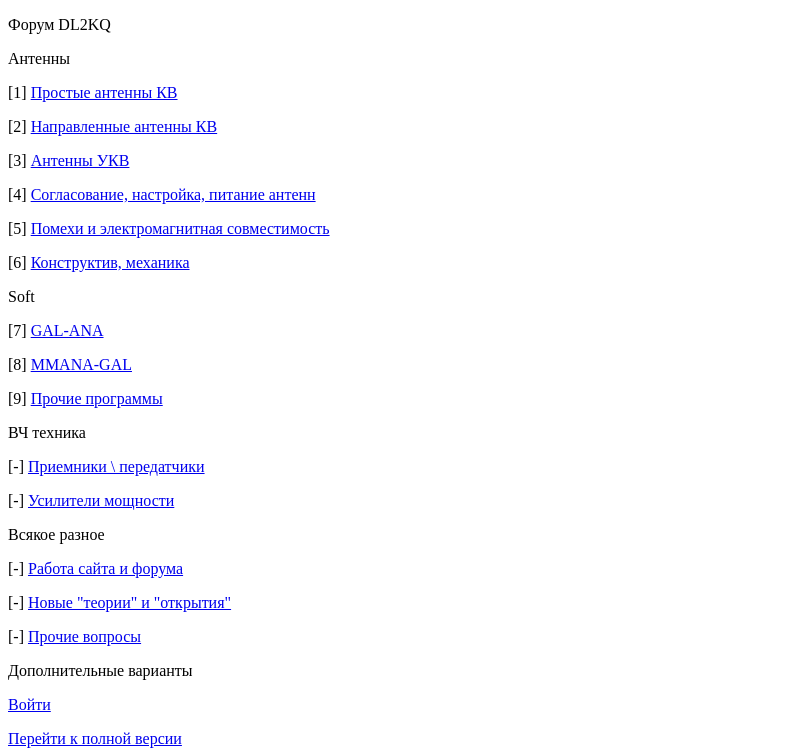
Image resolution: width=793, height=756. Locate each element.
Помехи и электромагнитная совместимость (180, 228)
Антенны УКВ (80, 160)
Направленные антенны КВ (124, 126)
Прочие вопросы (84, 636)
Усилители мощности (101, 500)
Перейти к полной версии (95, 738)
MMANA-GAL (81, 364)
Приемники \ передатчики (116, 466)
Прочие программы (97, 398)
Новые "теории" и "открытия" (129, 602)
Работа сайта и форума (105, 568)
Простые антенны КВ (104, 92)
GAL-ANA (67, 330)
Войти (29, 704)
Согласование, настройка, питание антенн (173, 194)
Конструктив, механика (110, 262)
